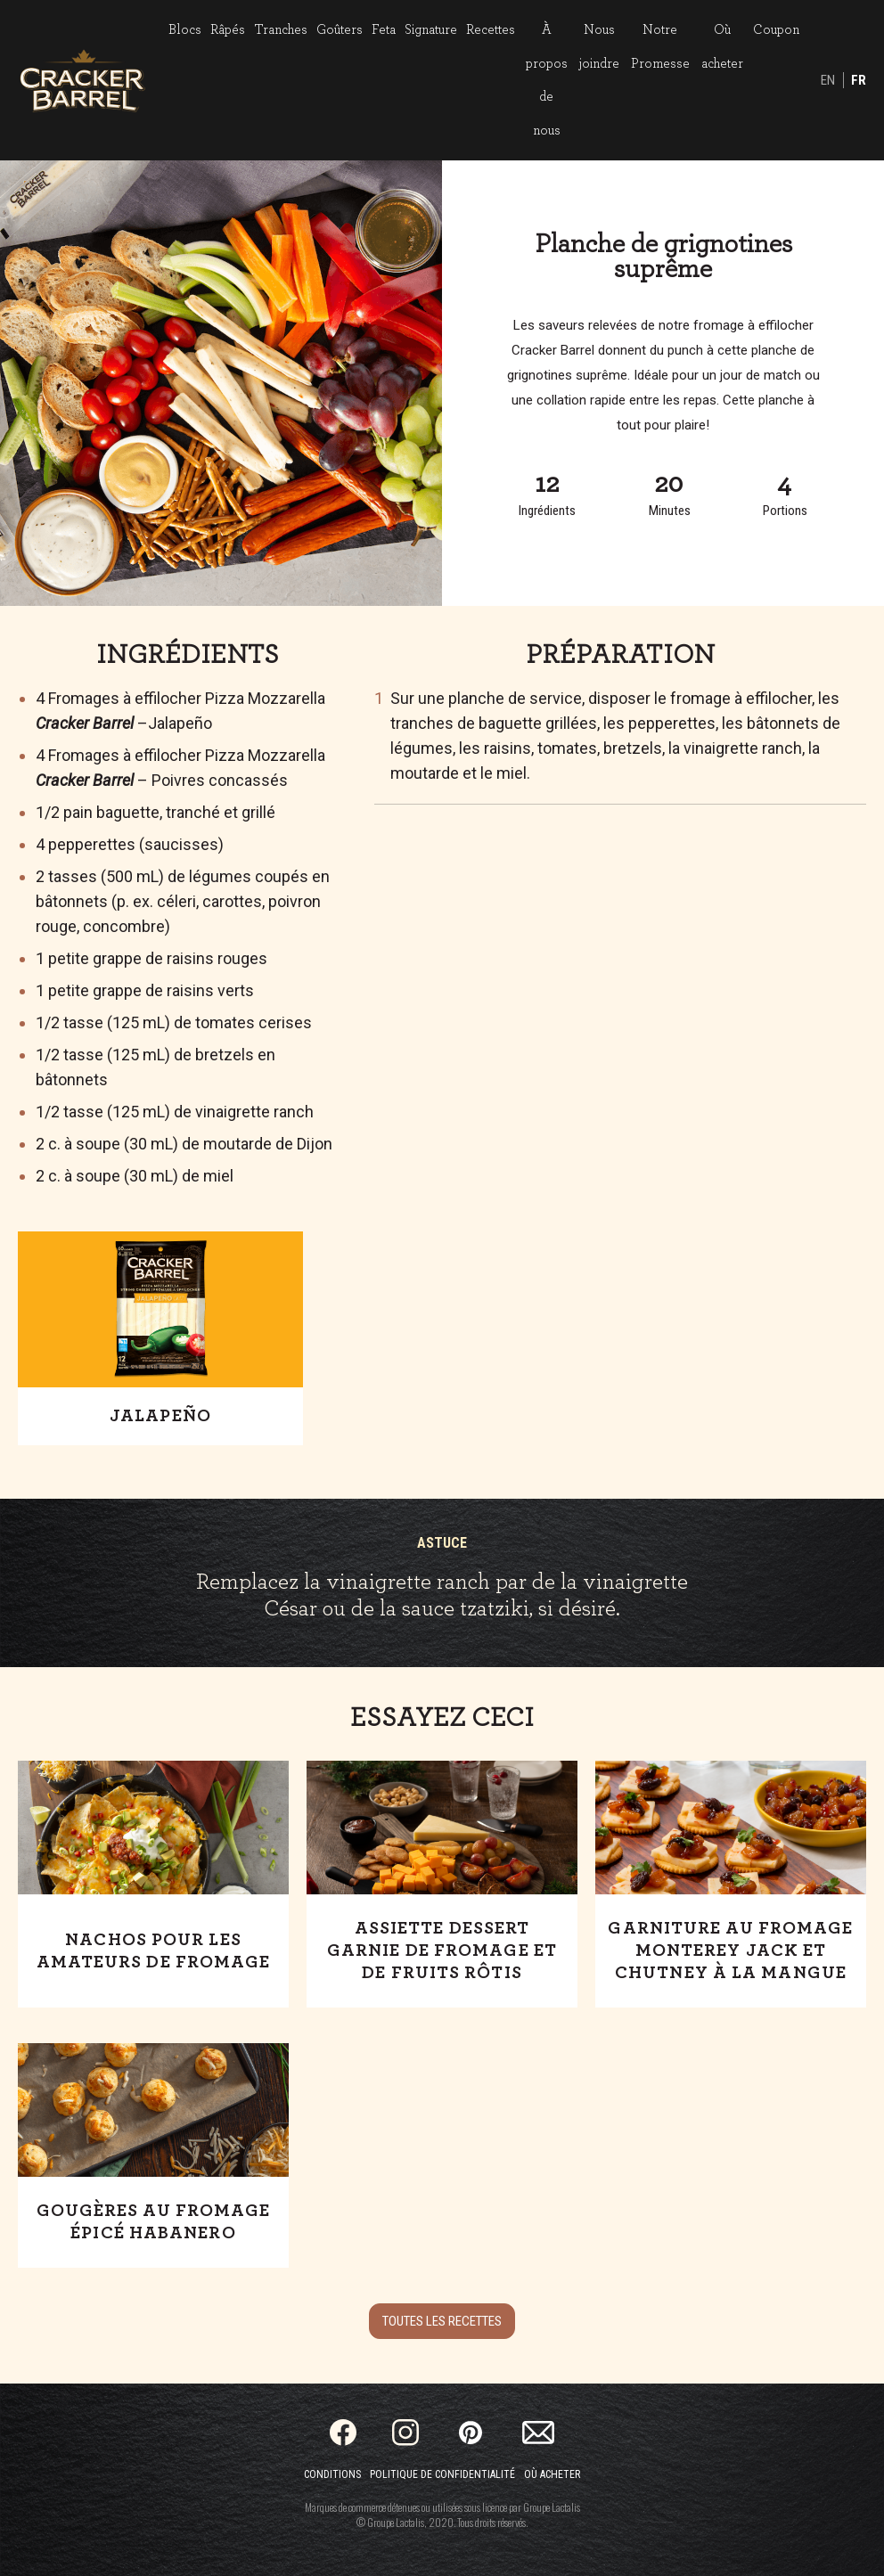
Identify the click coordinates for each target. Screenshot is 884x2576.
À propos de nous (547, 80)
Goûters (339, 30)
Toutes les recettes (442, 2321)
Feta (384, 30)
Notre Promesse (660, 46)
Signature (431, 30)
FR (858, 80)
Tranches (280, 30)
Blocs (184, 30)
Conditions (332, 2474)
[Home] (82, 80)
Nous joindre (599, 46)
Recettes (490, 30)
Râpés (227, 30)
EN (828, 80)
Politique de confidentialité (442, 2474)
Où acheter (722, 46)
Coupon (776, 30)
